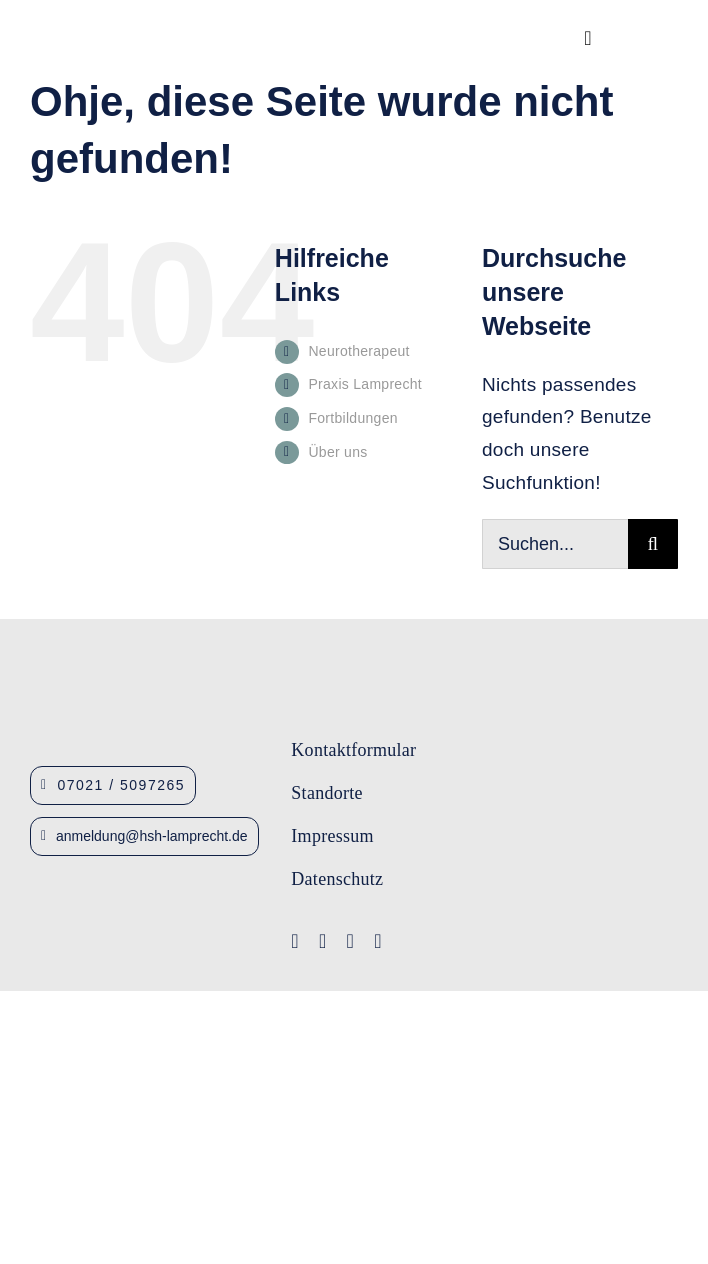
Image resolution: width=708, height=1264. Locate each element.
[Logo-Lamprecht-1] (477, 718)
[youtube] (323, 941)
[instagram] (351, 941)
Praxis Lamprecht (365, 384)
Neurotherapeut (358, 351)
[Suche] (653, 544)
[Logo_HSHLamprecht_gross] (134, 32)
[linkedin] (378, 941)
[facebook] (295, 941)
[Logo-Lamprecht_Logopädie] (477, 905)
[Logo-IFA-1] (477, 776)
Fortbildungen (352, 418)
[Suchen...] (555, 544)
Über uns (337, 452)
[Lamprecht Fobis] (477, 839)
